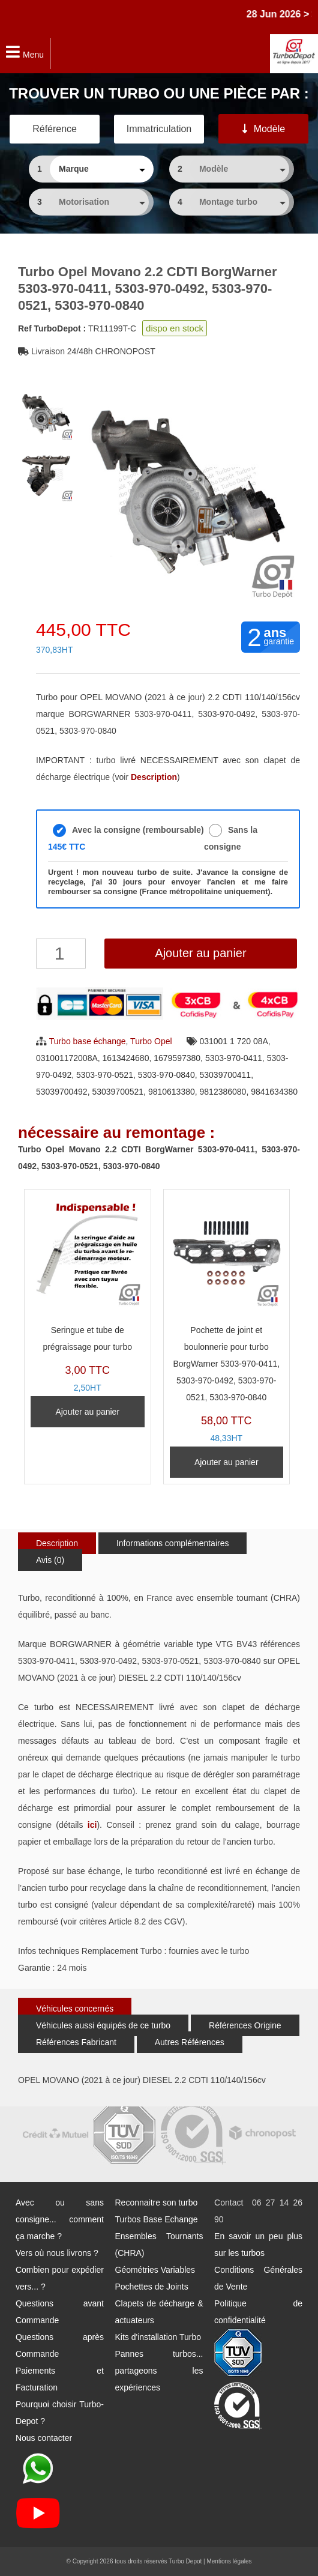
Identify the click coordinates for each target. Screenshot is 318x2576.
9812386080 (223, 1091)
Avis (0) (50, 1560)
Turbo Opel (151, 1041)
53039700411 (225, 1075)
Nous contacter (44, 2438)
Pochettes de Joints (151, 2286)
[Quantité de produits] (61, 954)
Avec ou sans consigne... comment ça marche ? (60, 2219)
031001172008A (67, 1058)
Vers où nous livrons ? (57, 2253)
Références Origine (245, 2025)
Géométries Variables (155, 2270)
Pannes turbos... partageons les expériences (159, 2370)
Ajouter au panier (200, 953)
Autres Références (189, 2042)
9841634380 (274, 1091)
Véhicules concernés (74, 2008)
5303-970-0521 (104, 1075)
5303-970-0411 (233, 1058)
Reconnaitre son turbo (156, 2202)
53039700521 (117, 1091)
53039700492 (62, 1091)
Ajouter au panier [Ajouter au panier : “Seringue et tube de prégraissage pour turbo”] (87, 1411)
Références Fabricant (76, 2042)
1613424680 (126, 1058)
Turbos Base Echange (156, 2219)
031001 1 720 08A (233, 1041)
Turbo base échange (87, 1041)
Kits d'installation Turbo (158, 2337)
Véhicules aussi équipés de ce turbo (103, 2025)
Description (57, 1543)
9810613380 (171, 1091)
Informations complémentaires (172, 1543)
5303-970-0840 (166, 1075)
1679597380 (177, 1058)
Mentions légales (228, 2561)
